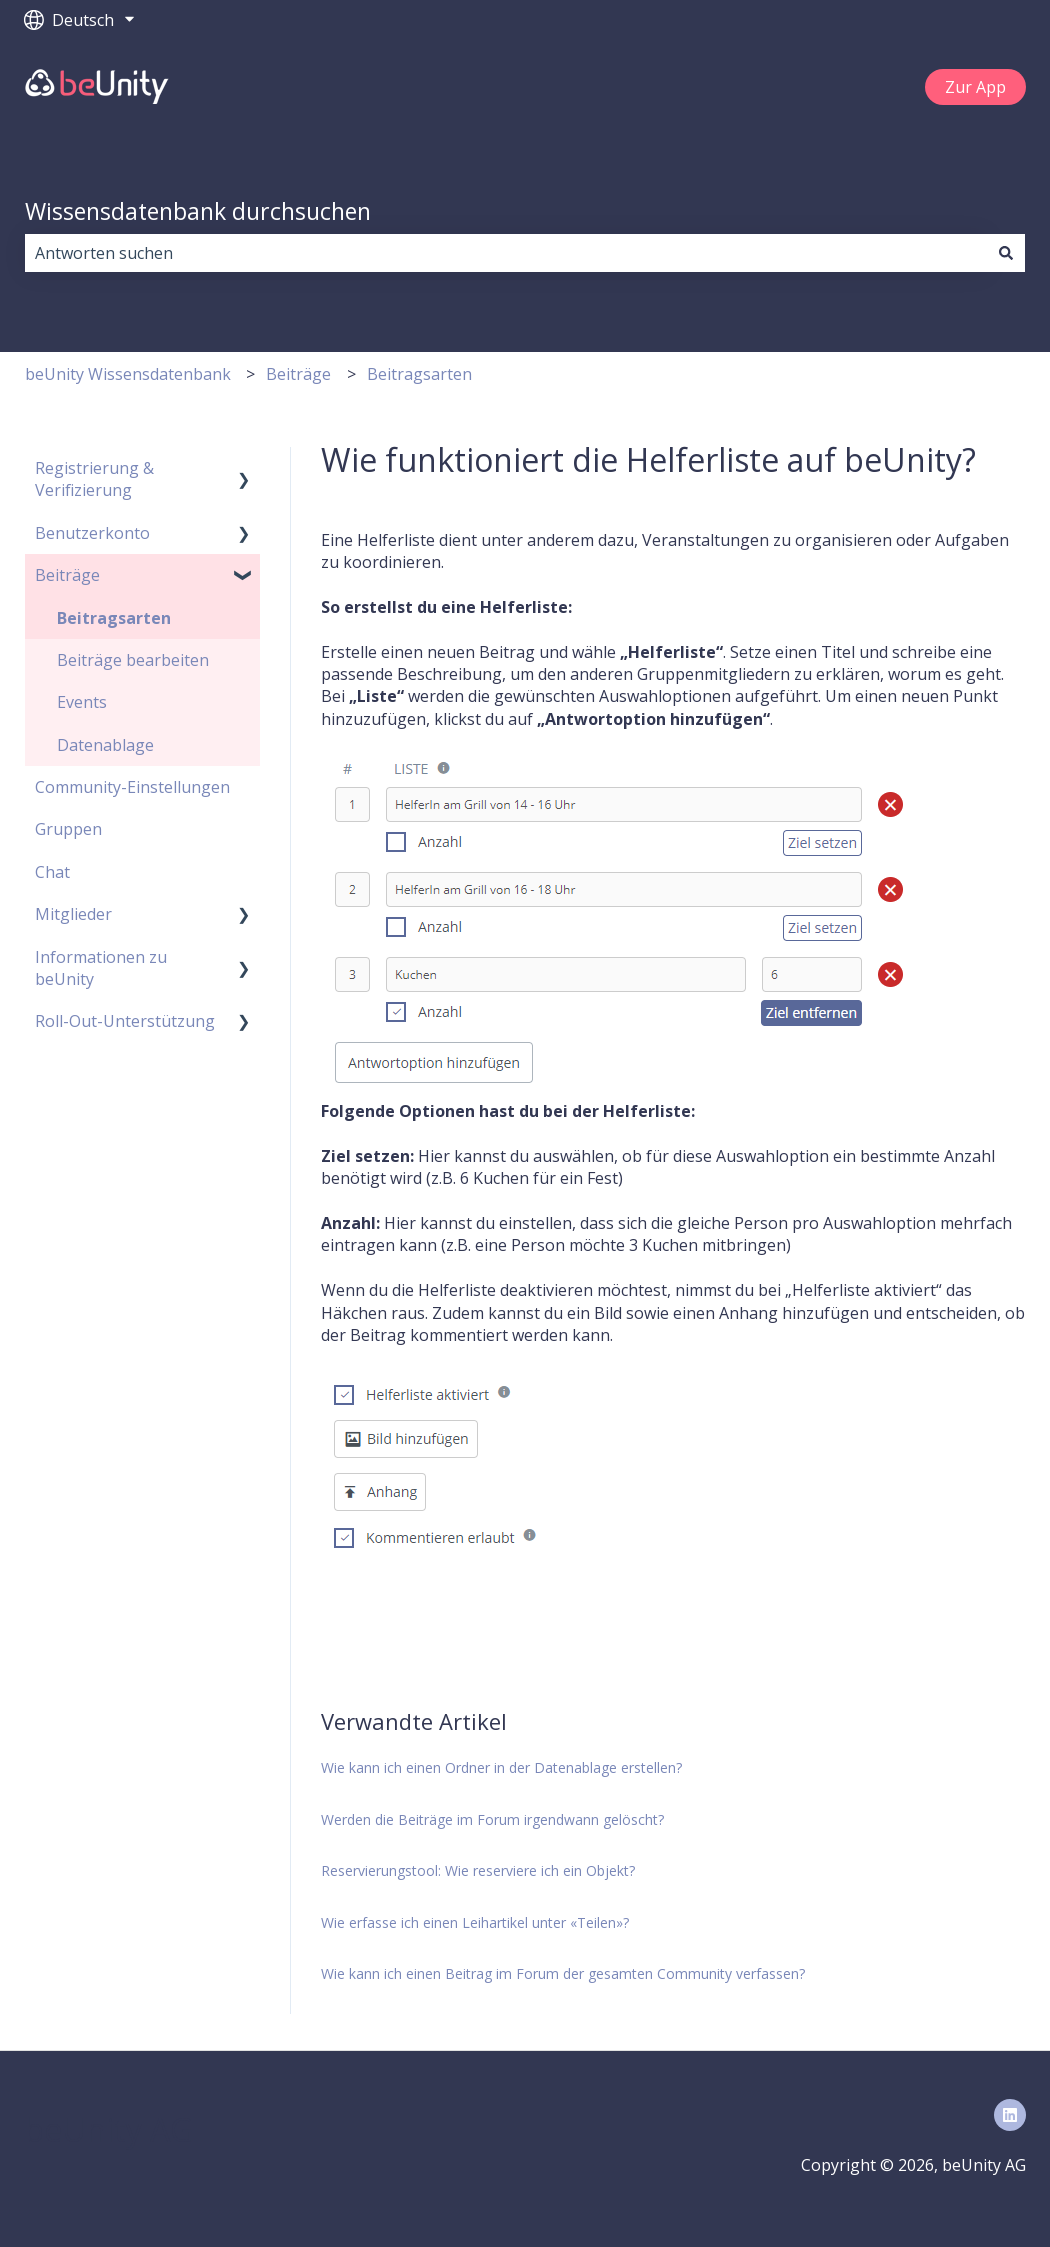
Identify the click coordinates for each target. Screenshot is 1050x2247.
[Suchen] (1006, 253)
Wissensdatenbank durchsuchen (198, 211)
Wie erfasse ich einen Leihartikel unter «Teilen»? (475, 1922)
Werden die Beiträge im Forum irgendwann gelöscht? (492, 1819)
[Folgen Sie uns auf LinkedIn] (1010, 2115)
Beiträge (298, 374)
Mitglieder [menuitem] (73, 914)
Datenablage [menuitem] (105, 745)
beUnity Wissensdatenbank (128, 374)
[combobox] (506, 253)
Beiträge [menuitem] (67, 575)
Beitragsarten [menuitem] (114, 618)
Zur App (975, 87)
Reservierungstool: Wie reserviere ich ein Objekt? (478, 1870)
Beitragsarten (419, 374)
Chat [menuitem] (52, 872)
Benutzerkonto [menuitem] (92, 533)
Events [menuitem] (82, 702)
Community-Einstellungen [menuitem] (132, 787)
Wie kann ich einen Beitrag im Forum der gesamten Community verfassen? (563, 1973)
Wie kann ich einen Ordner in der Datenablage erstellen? (501, 1767)
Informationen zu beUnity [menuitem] (101, 968)
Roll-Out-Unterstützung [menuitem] (125, 1021)
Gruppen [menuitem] (68, 829)
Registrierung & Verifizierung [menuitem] (94, 479)
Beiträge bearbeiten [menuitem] (133, 660)
